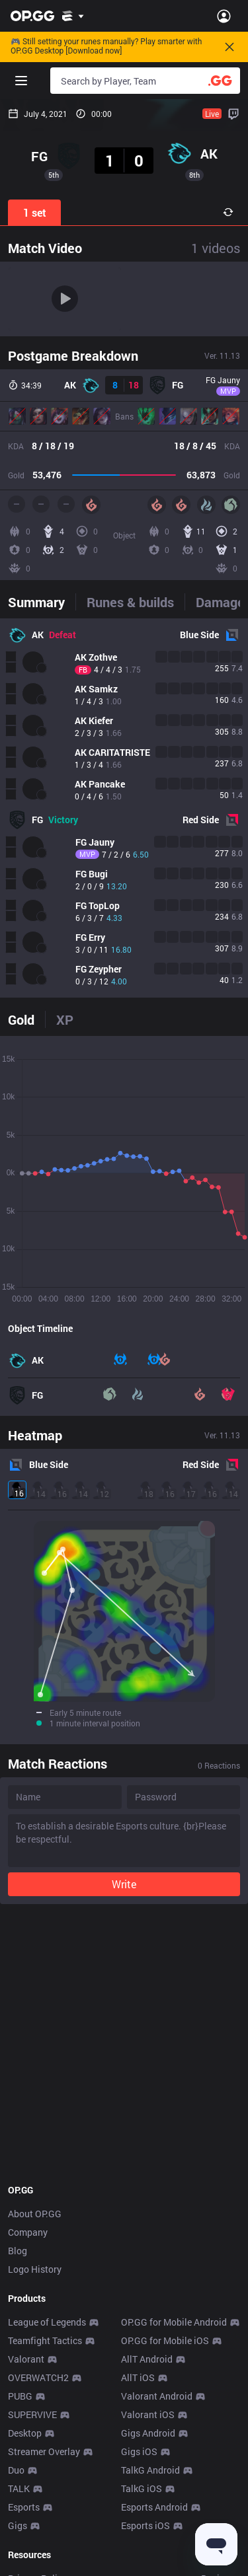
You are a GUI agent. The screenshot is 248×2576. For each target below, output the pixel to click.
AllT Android (147, 2359)
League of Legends (47, 2322)
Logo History (35, 2269)
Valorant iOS (148, 2414)
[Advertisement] (124, 2044)
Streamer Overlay (44, 2451)
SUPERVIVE (32, 2414)
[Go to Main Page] (32, 16)
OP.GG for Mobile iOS (165, 2340)
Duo (16, 2470)
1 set (34, 212)
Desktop (25, 2433)
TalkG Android (150, 2470)
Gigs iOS (139, 2451)
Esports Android (154, 2507)
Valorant (26, 2359)
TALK (19, 2488)
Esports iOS (145, 2525)
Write (124, 1884)
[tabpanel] (124, 808)
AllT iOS (138, 2377)
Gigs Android (148, 2433)
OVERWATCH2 (38, 2377)
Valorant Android (156, 2396)
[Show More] (73, 16)
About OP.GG (35, 2213)
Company (28, 2232)
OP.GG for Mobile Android (174, 2322)
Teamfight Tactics (45, 2340)
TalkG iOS (141, 2488)
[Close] (229, 47)
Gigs (17, 2525)
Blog (17, 2250)
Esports (24, 2507)
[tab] (41, 601)
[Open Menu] (223, 16)
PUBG (20, 2396)
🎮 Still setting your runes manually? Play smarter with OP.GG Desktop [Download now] (106, 46)
